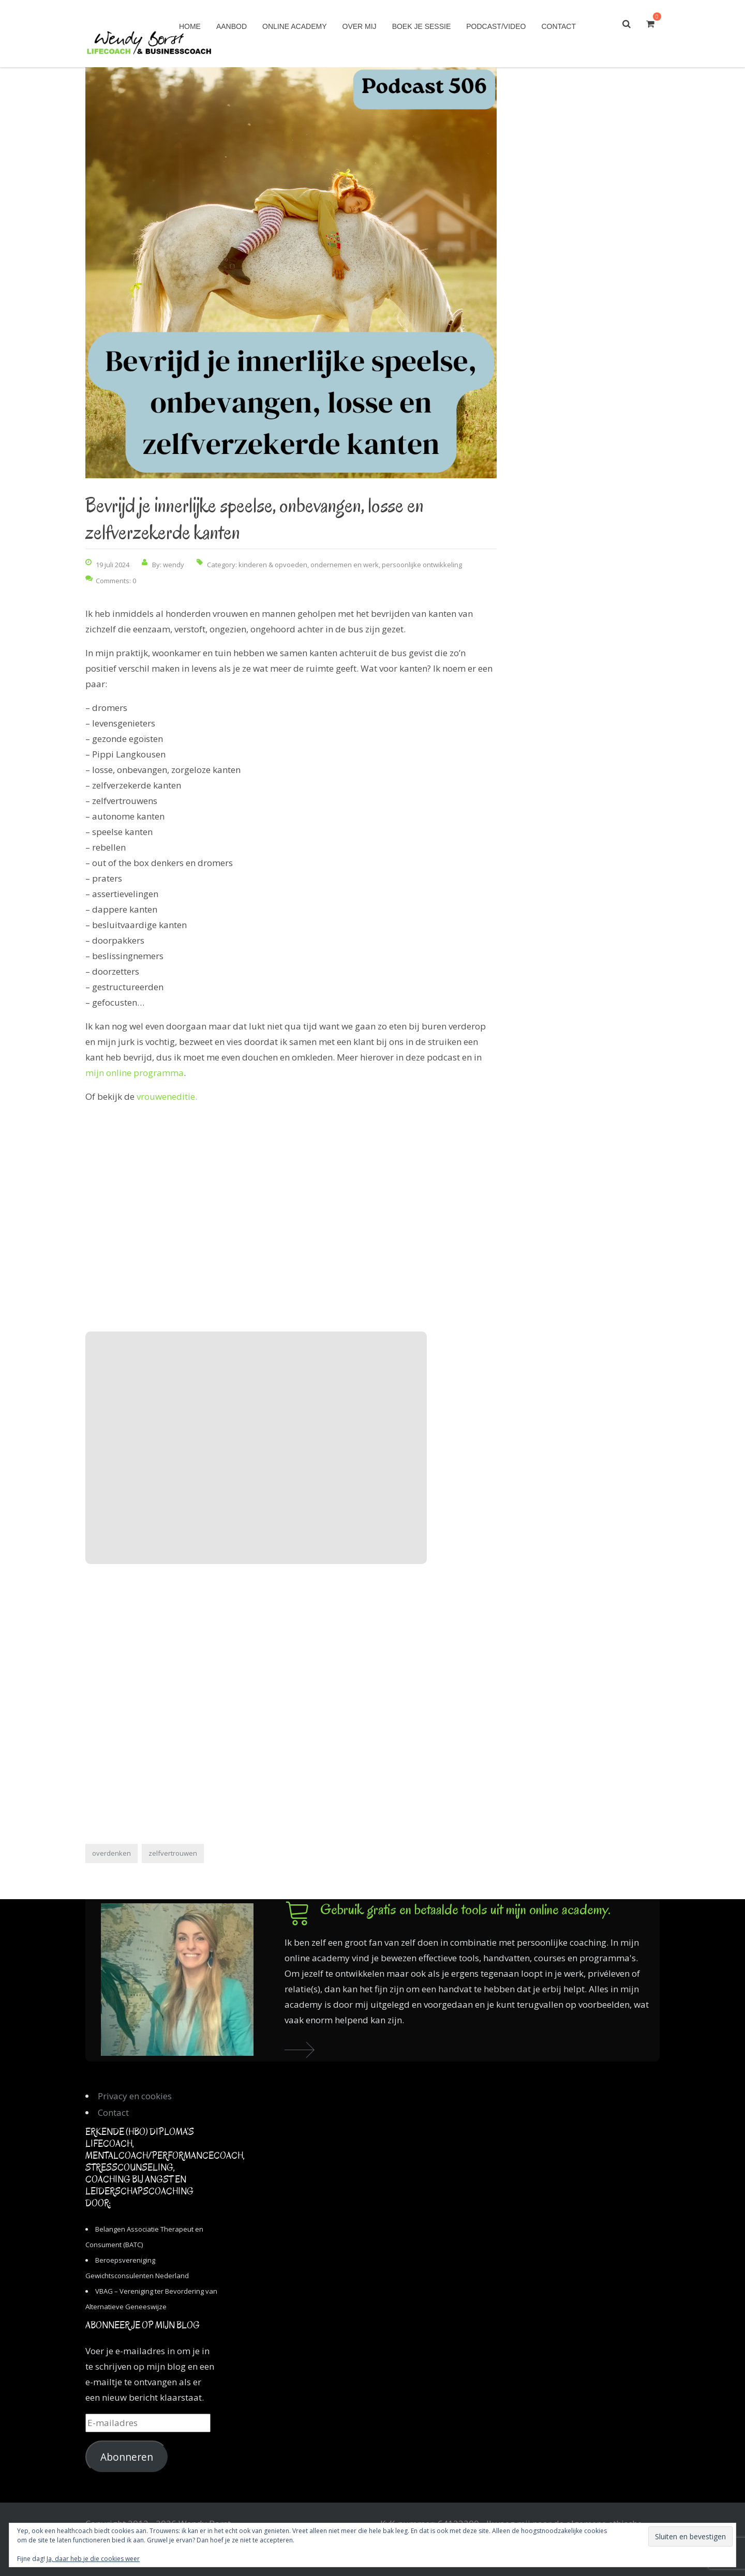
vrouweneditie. (167, 1096)
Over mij (359, 26)
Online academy (294, 26)
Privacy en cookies (135, 2096)
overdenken (111, 1853)
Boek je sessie (421, 26)
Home (190, 26)
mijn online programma (134, 1073)
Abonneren (126, 2457)
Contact (558, 26)
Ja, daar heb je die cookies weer (93, 2558)
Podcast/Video (496, 26)
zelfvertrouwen (172, 1853)
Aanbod (231, 26)
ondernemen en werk (344, 564)
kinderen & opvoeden (273, 564)
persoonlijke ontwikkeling (422, 564)
